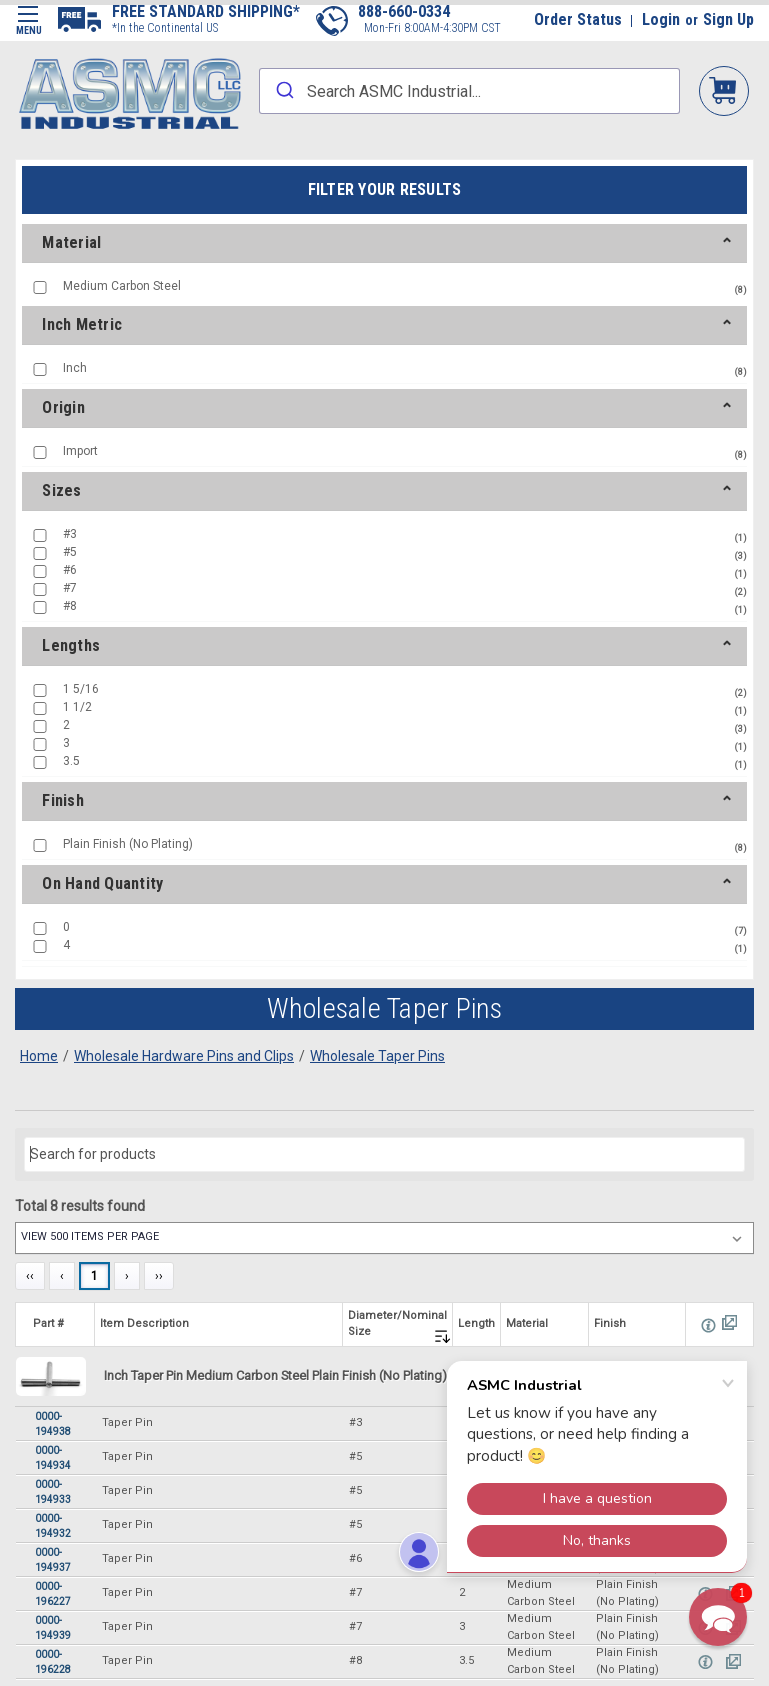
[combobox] (469, 91)
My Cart (724, 89)
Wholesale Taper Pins (377, 1056)
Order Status (578, 19)
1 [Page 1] (94, 1276)
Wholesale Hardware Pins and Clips (184, 1056)
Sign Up (728, 19)
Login (661, 19)
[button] (718, 1617)
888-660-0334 (404, 11)
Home (39, 1056)
